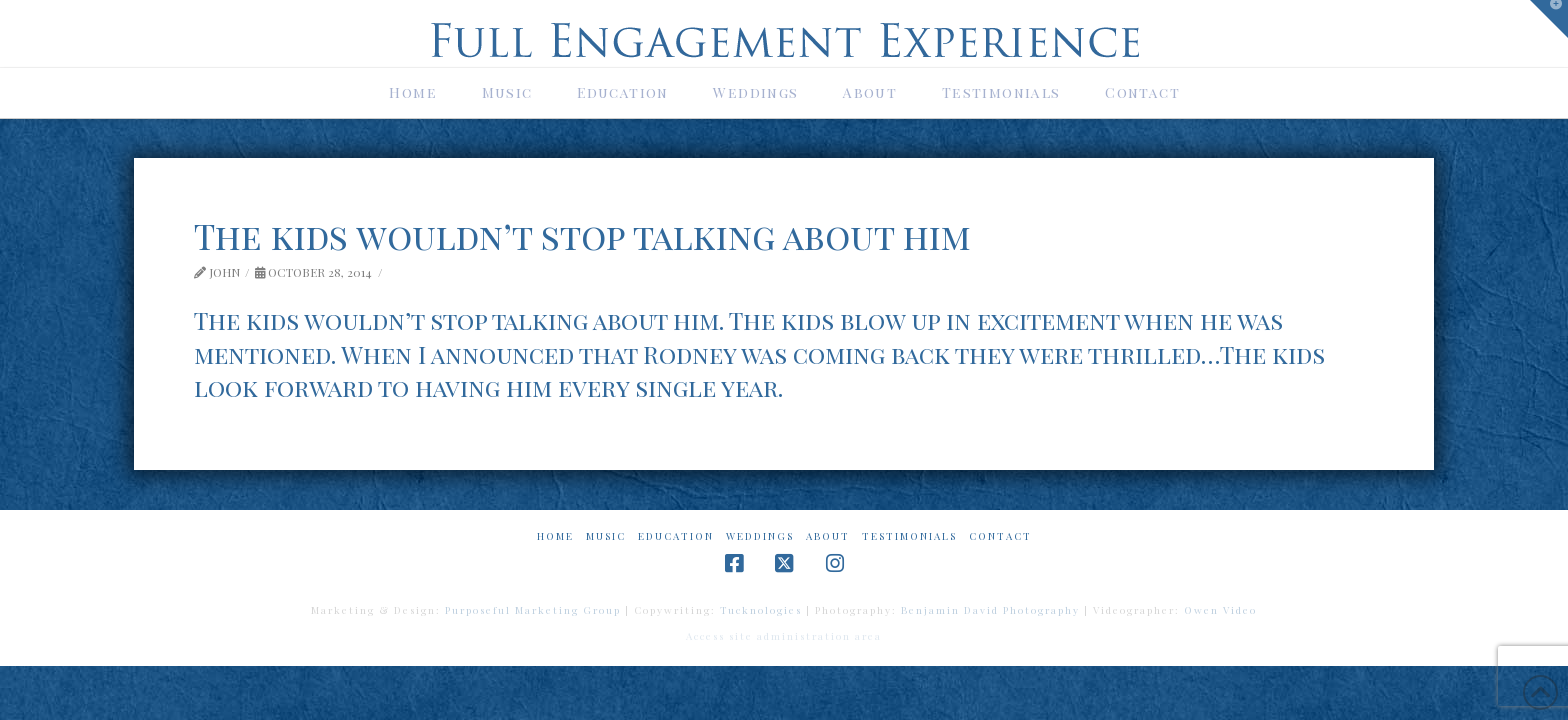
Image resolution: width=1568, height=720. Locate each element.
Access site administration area (784, 636)
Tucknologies (761, 610)
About (828, 536)
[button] (1549, 19)
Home (555, 536)
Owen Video (1220, 610)
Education (676, 536)
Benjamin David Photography (990, 610)
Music (606, 536)
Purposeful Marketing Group (533, 610)
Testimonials (909, 536)
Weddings (760, 536)
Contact (1000, 536)
